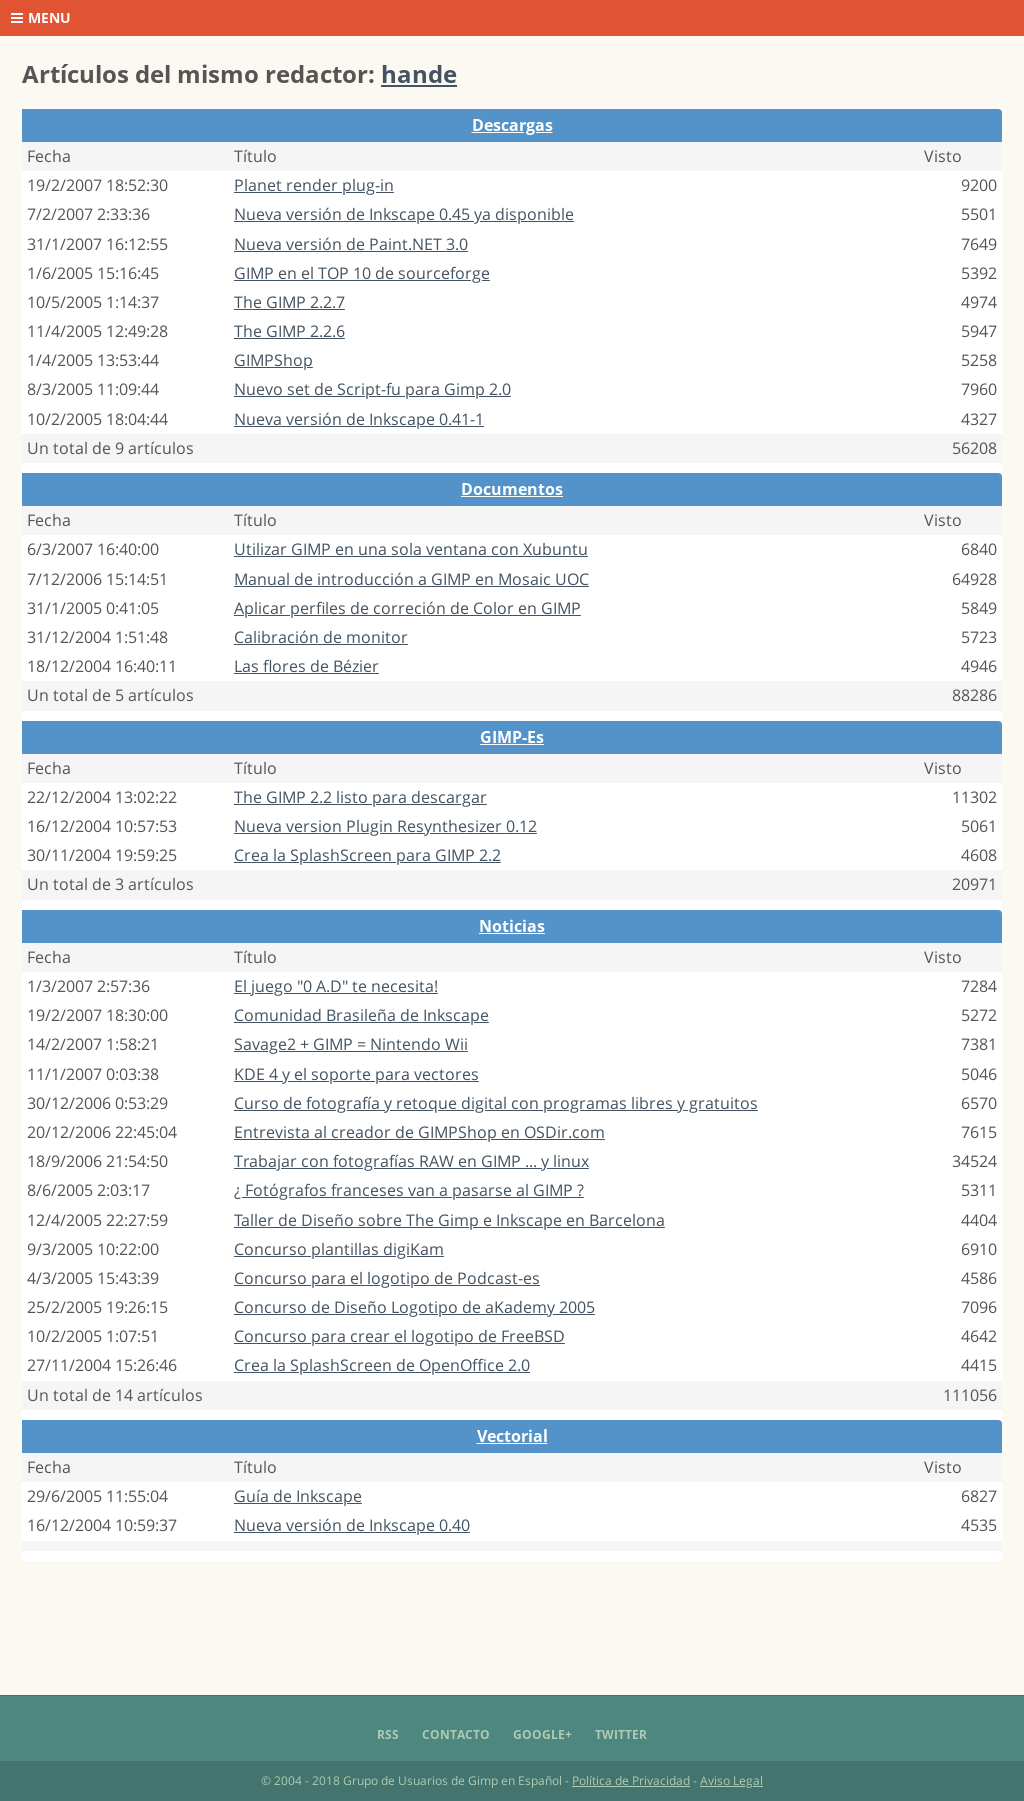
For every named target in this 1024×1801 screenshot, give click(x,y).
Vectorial (512, 1436)
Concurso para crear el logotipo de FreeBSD (399, 1336)
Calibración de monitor (321, 637)
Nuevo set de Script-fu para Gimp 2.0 (372, 389)
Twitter (621, 1734)
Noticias (512, 926)
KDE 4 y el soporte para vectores (356, 1074)
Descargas (512, 125)
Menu (41, 17)
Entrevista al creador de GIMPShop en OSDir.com (419, 1132)
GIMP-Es (512, 737)
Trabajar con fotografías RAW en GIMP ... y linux (411, 1161)
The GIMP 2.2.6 (289, 331)
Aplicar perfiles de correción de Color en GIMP (407, 608)
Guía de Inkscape (298, 1496)
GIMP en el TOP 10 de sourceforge (362, 273)
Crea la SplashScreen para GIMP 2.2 (367, 855)
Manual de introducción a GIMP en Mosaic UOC (411, 579)
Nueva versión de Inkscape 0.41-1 (359, 419)
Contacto (456, 1734)
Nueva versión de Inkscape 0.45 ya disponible (404, 214)
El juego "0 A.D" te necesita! (336, 986)
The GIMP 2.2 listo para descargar (360, 797)
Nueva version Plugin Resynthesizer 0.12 (385, 826)
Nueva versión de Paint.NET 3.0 (351, 244)
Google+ (542, 1734)
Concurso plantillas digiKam (339, 1249)
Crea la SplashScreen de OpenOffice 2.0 (382, 1365)
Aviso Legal (731, 1780)
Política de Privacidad (631, 1780)
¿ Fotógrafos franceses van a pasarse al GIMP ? (409, 1190)
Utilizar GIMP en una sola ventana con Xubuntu (411, 549)
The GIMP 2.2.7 (289, 302)
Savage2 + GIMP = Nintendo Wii (351, 1044)
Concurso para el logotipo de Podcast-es (387, 1278)
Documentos (512, 489)
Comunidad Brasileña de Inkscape (361, 1015)
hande (419, 73)
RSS (388, 1734)
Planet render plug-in (314, 185)
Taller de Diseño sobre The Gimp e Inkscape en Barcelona (449, 1220)
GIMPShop (273, 360)
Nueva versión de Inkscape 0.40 (352, 1525)
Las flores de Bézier (306, 666)
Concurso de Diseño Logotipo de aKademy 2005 (414, 1307)
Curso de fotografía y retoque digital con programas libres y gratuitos (496, 1103)
